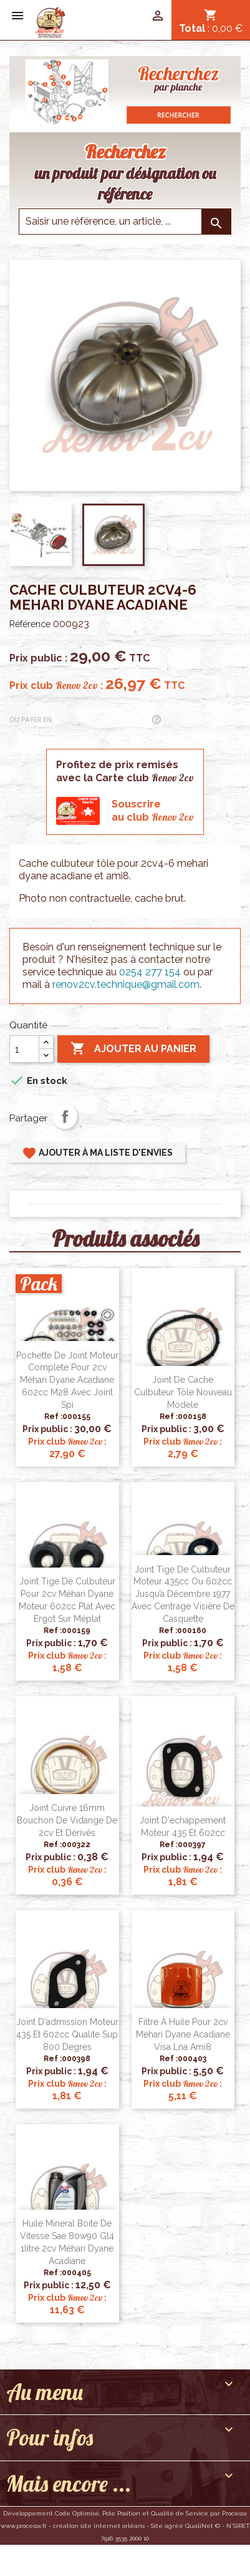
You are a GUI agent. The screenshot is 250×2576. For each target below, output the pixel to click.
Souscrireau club (153, 810)
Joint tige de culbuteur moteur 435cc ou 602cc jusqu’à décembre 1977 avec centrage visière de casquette (183, 1594)
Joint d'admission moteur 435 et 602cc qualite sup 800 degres (67, 2034)
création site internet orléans (99, 2525)
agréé (174, 2525)
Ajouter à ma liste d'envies (97, 1153)
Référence (29, 624)
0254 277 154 (150, 972)
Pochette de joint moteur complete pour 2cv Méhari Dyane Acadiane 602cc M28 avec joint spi (67, 1380)
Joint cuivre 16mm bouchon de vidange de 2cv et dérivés (67, 1820)
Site (157, 2525)
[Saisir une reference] (125, 221)
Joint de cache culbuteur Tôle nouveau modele (183, 1392)
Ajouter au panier (133, 1049)
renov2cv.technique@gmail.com (126, 984)
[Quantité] (24, 1049)
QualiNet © (202, 2525)
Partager (64, 1116)
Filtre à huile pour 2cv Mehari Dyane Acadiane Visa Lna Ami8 (183, 2034)
